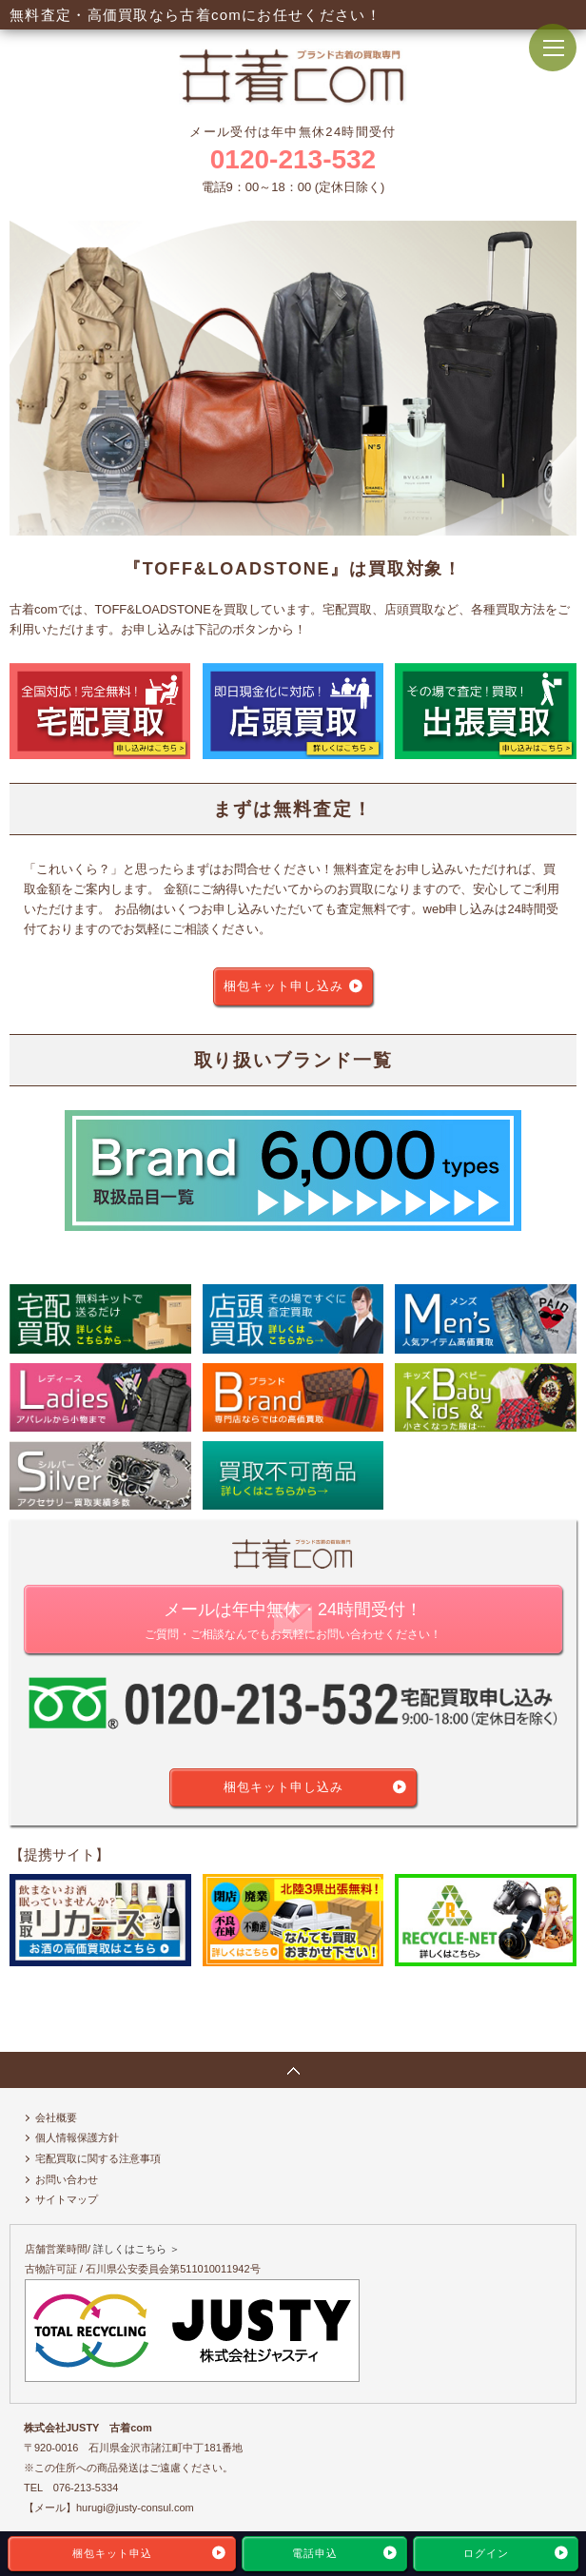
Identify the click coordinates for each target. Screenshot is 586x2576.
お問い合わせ (66, 2179)
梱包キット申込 (112, 2553)
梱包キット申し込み (283, 986)
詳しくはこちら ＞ (136, 2248)
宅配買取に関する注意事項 (98, 2158)
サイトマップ (66, 2199)
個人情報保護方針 (77, 2137)
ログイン (486, 2553)
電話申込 (315, 2553)
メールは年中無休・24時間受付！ (293, 1622)
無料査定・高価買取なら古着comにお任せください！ (195, 15)
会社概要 (56, 2117)
